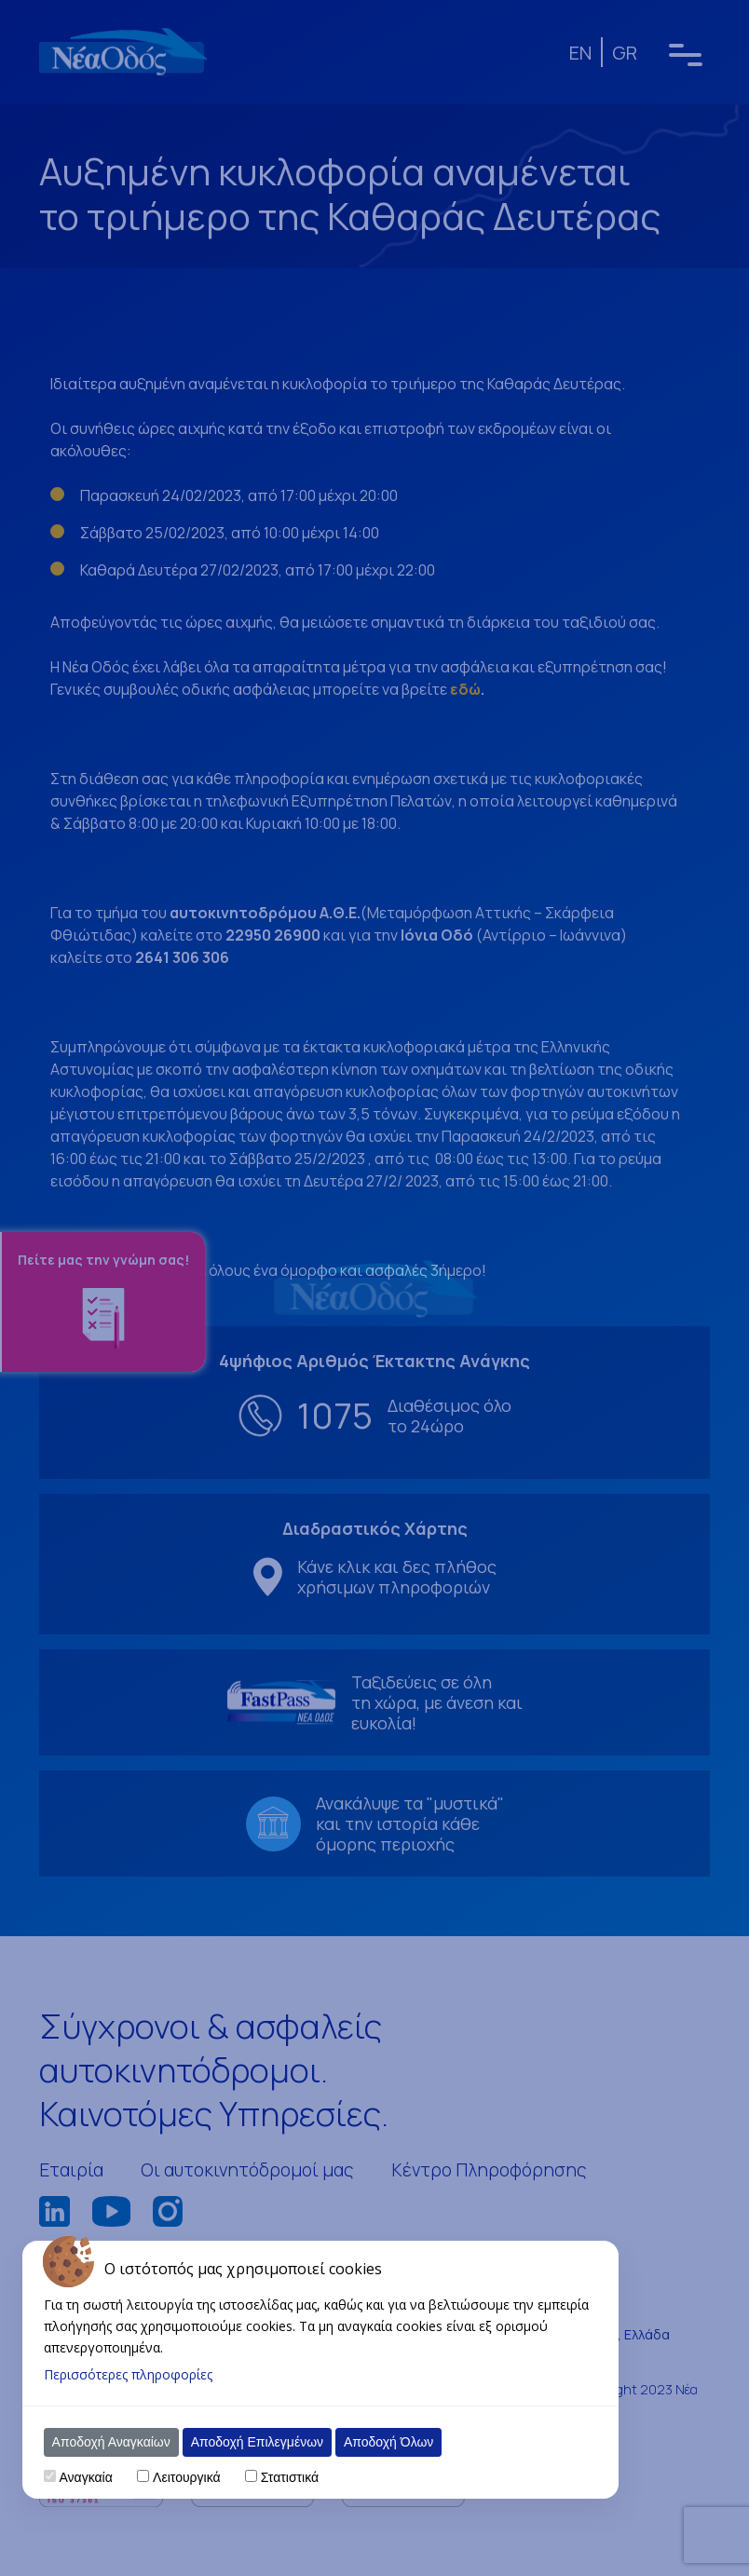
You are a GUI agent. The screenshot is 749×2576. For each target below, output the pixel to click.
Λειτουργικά (186, 2477)
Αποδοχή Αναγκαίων (111, 2441)
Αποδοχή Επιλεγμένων (257, 2441)
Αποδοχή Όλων (388, 2441)
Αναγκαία (86, 2477)
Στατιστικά (290, 2477)
